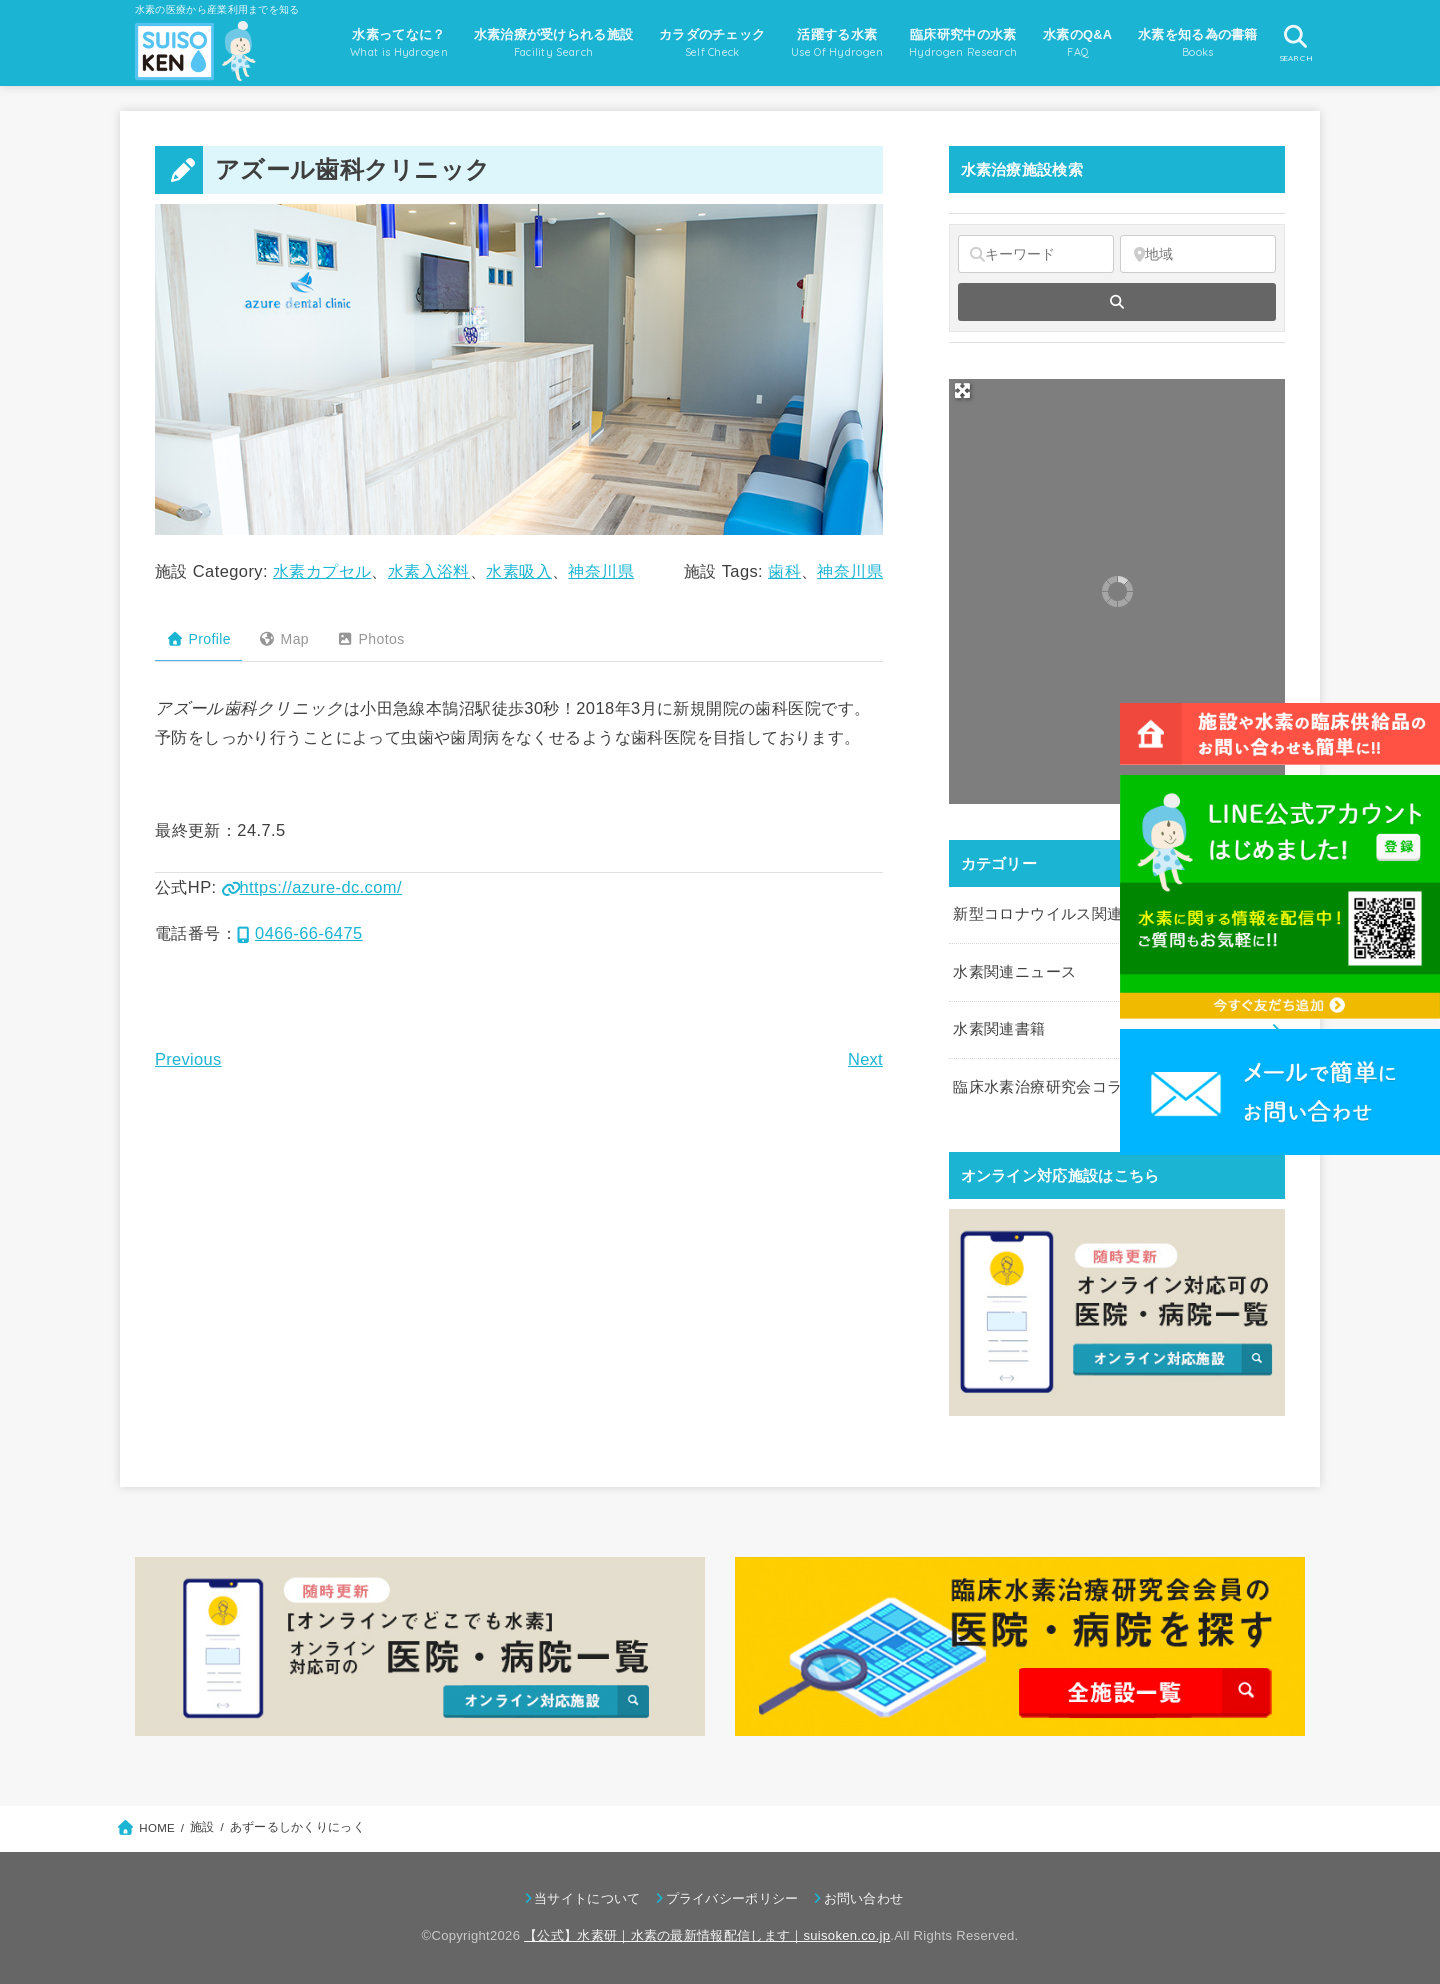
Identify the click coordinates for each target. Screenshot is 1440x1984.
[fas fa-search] (1117, 302)
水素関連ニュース (1014, 972)
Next (865, 1059)
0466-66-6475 (300, 933)
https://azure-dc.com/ (312, 887)
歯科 (784, 571)
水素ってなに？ (399, 45)
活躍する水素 (837, 45)
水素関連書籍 (999, 1029)
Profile (198, 639)
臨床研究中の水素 (963, 45)
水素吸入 (519, 571)
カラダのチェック (712, 45)
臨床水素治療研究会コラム (1045, 1087)
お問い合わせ (864, 1898)
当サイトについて (587, 1898)
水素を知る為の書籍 (1198, 45)
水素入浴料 (429, 571)
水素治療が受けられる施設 (554, 45)
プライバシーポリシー (732, 1898)
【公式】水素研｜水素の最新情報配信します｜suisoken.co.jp (707, 1935)
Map (283, 639)
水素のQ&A (1077, 45)
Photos (370, 639)
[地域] (1198, 254)
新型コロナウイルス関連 (1037, 914)
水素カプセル (322, 571)
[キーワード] (1036, 254)
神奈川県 (601, 571)
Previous (188, 1059)
